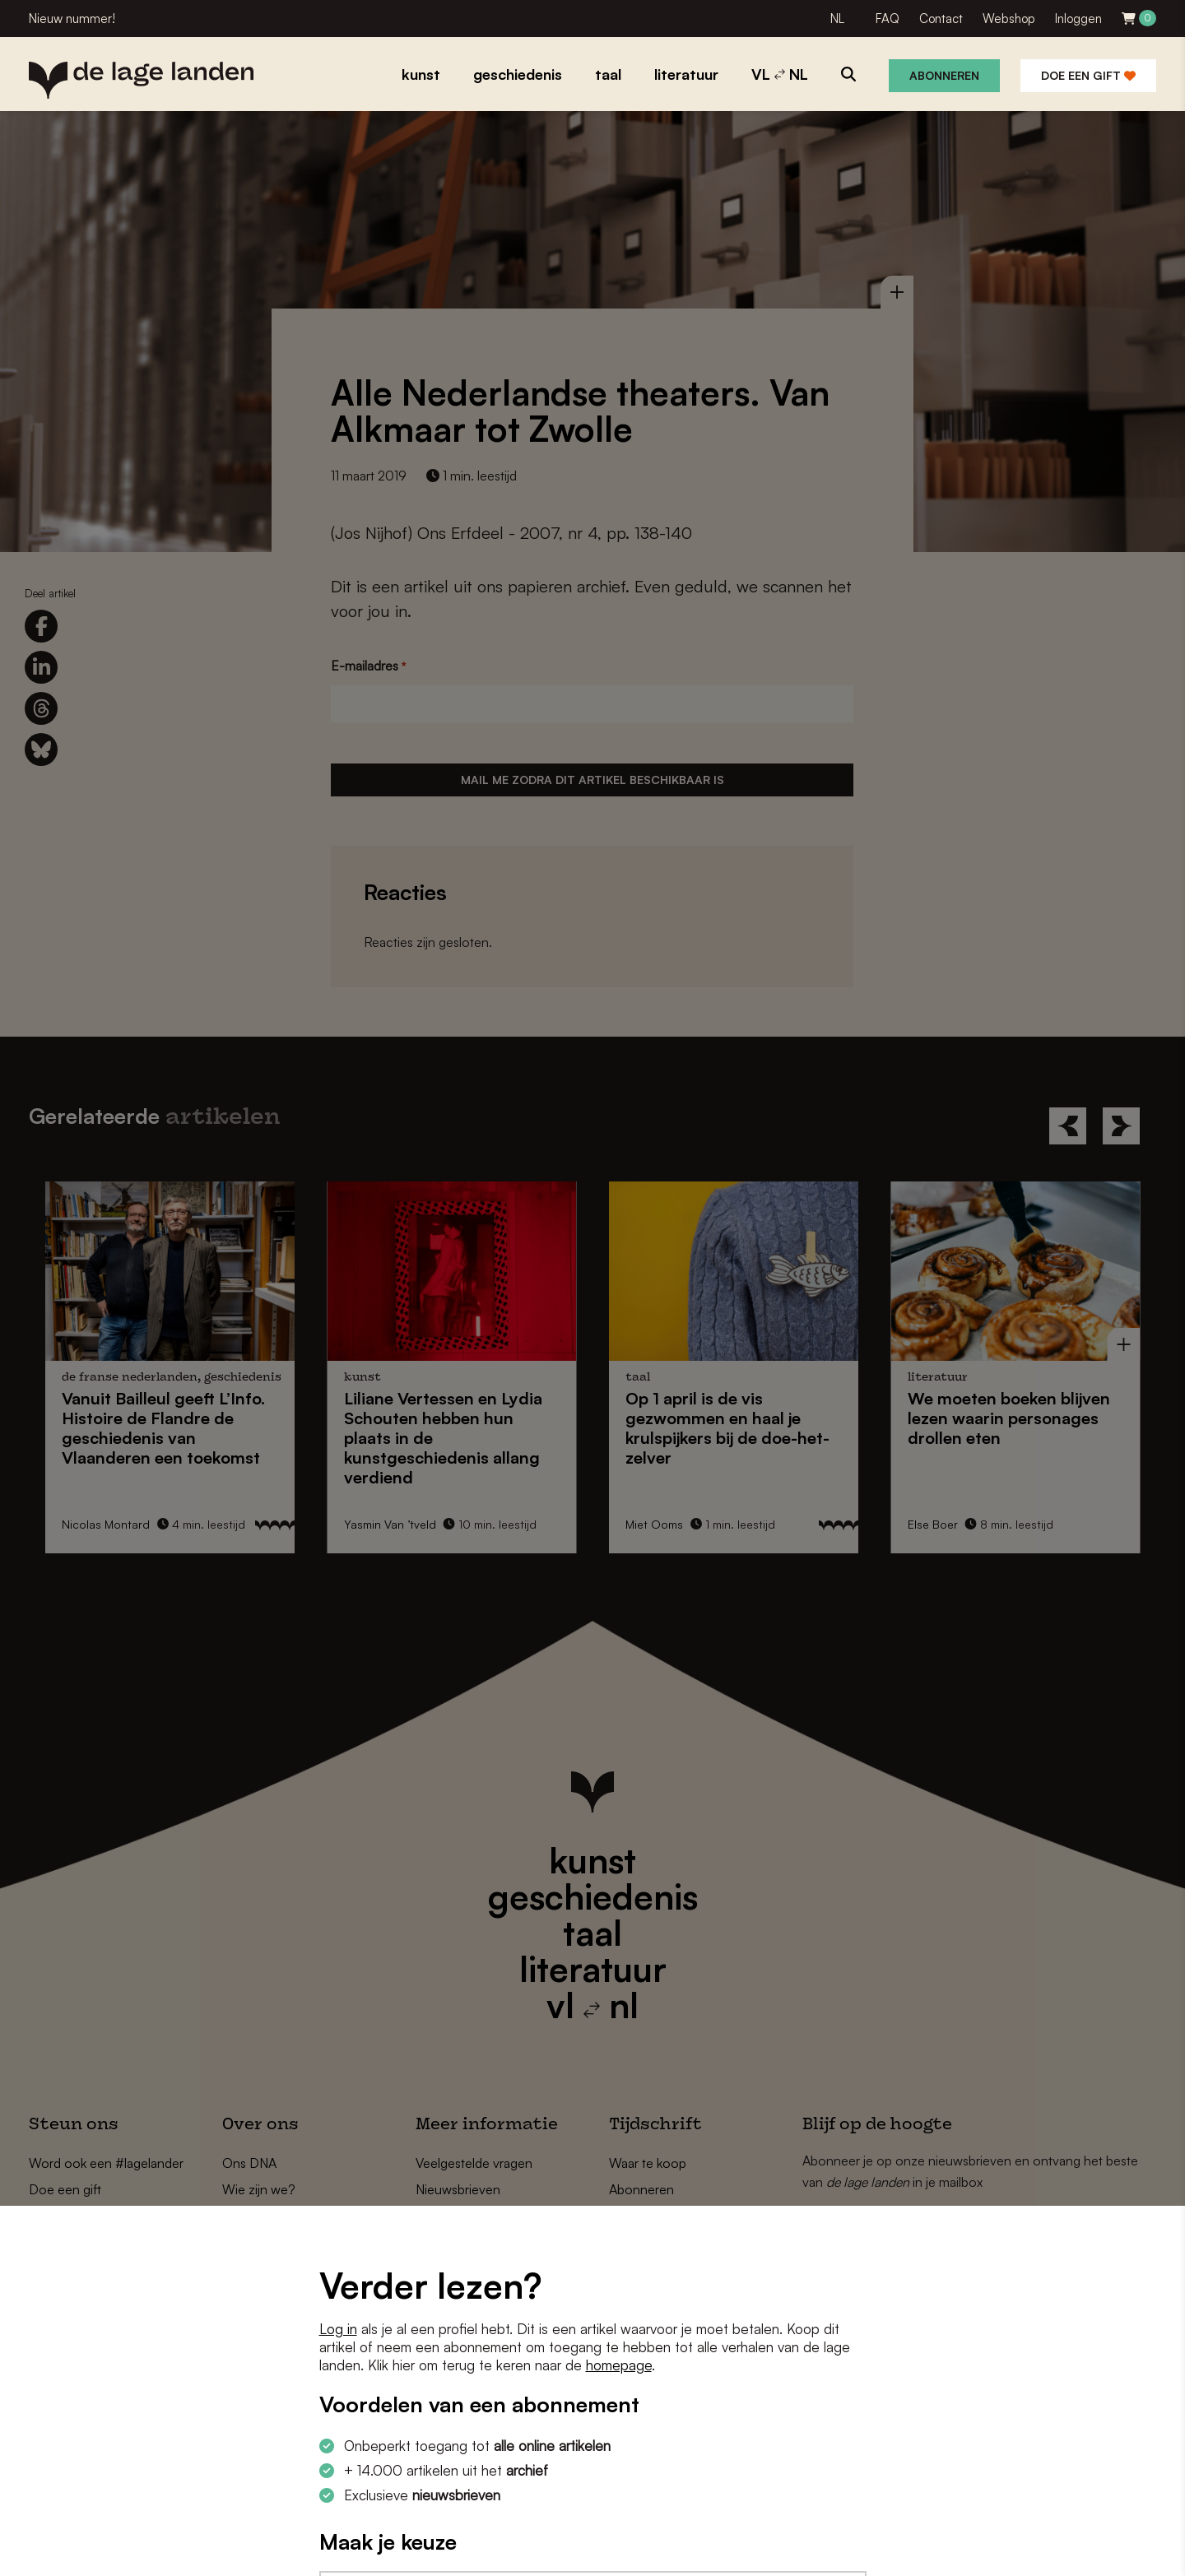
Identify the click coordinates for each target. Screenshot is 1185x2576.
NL (837, 18)
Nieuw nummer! (72, 18)
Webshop (1009, 18)
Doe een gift (1088, 75)
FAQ (887, 18)
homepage (619, 2365)
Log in (338, 2328)
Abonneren (944, 75)
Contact (941, 18)
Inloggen (1078, 18)
